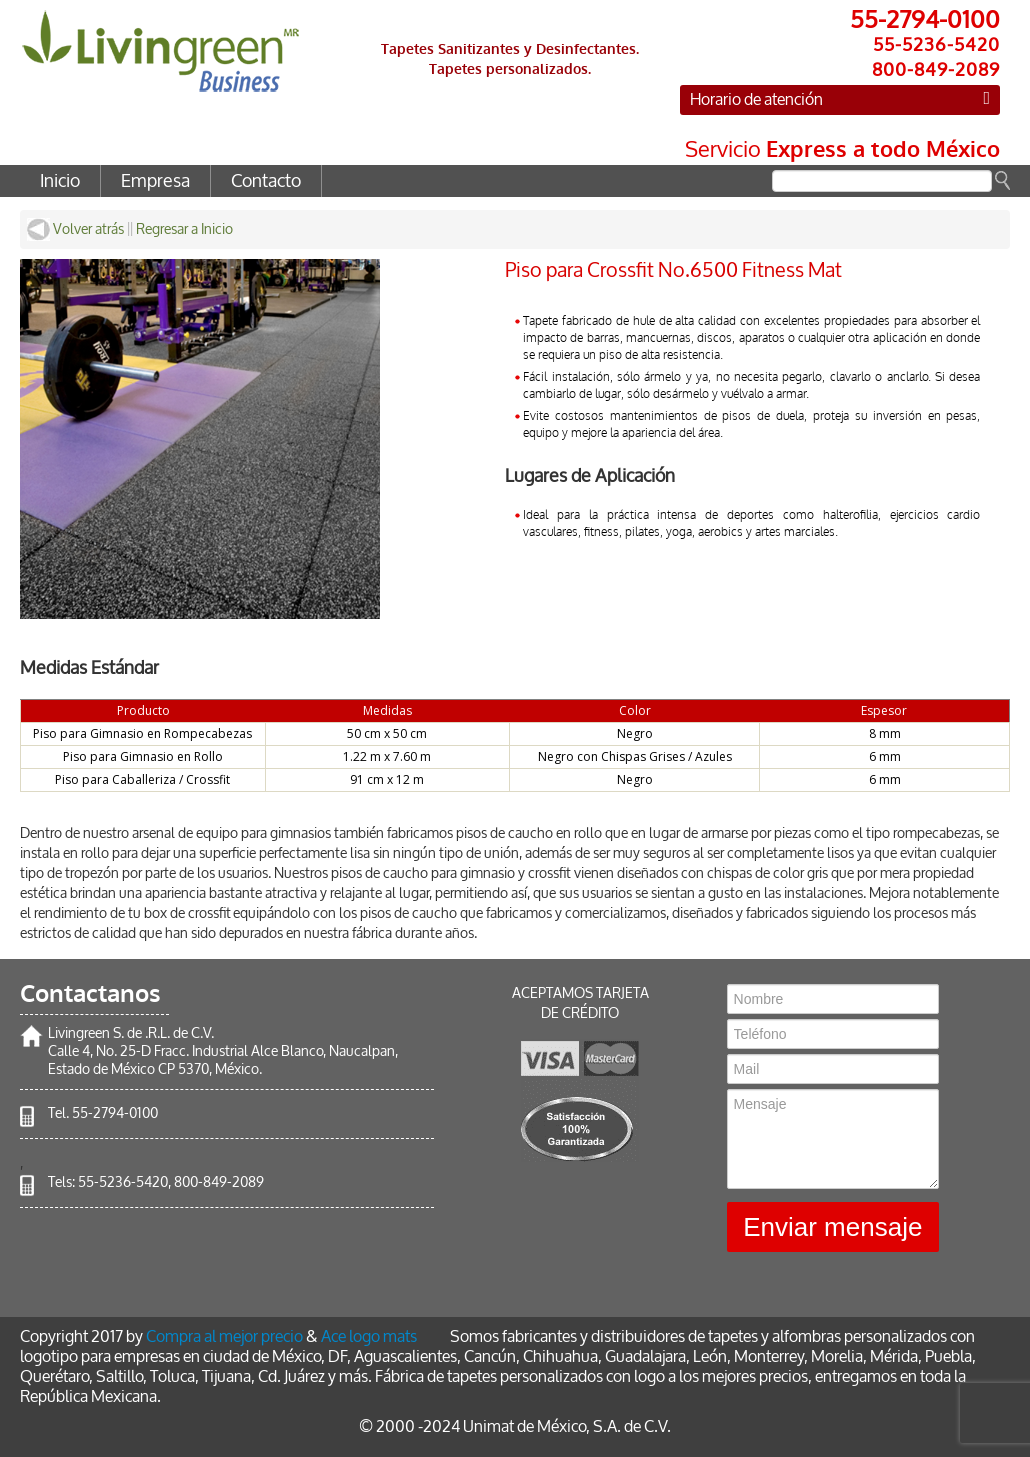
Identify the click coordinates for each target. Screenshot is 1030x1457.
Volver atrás (75, 229)
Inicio (60, 181)
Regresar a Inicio (184, 229)
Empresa (155, 181)
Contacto (266, 181)
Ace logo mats (369, 1336)
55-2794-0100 (115, 1113)
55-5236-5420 (123, 1182)
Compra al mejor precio (224, 1336)
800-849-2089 (219, 1182)
